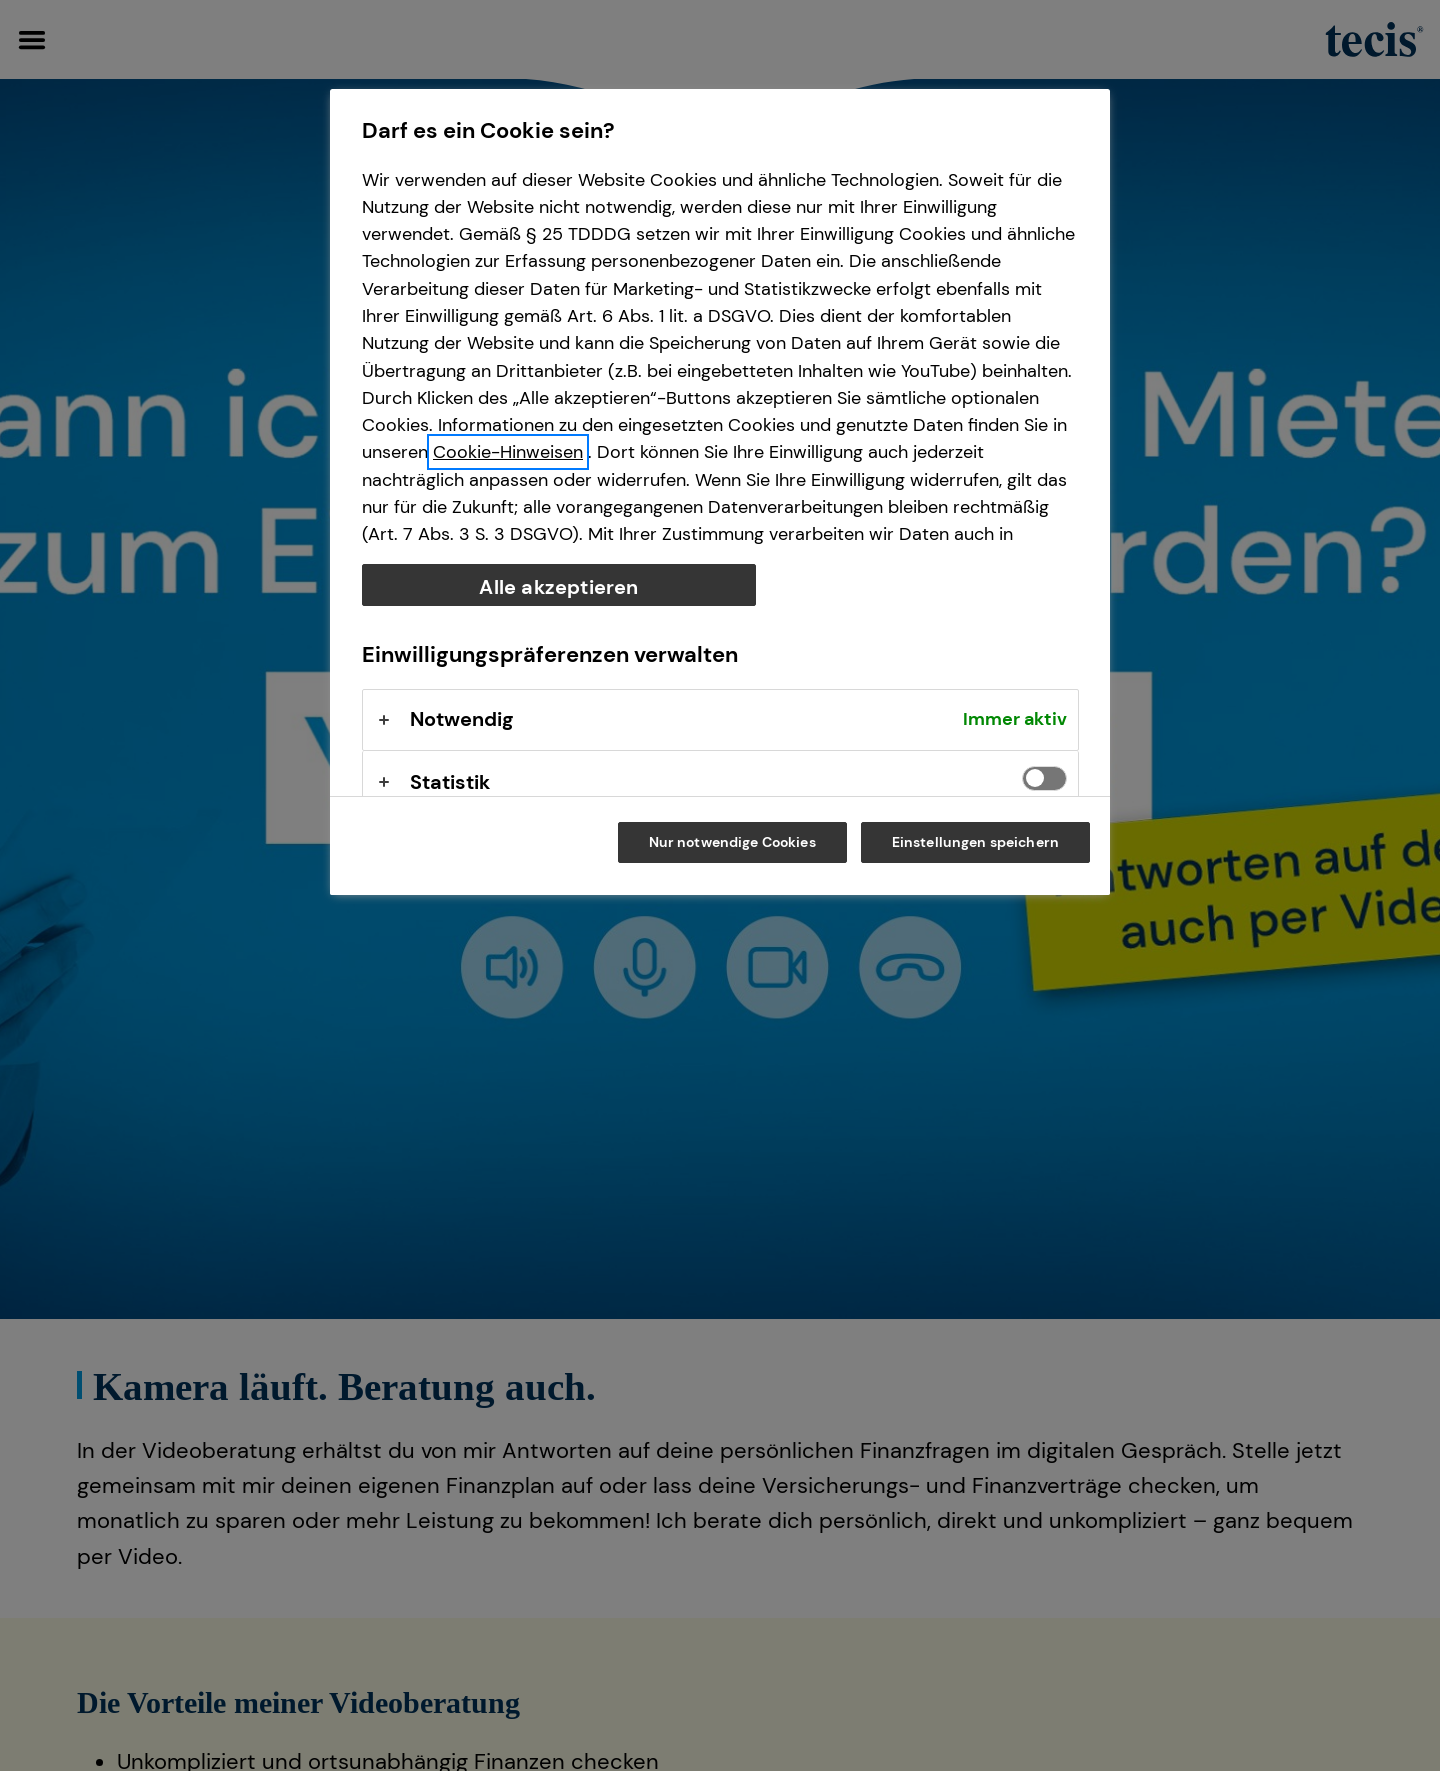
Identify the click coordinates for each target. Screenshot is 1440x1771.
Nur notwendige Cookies (732, 842)
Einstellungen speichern (975, 842)
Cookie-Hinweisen (508, 452)
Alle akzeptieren (558, 587)
